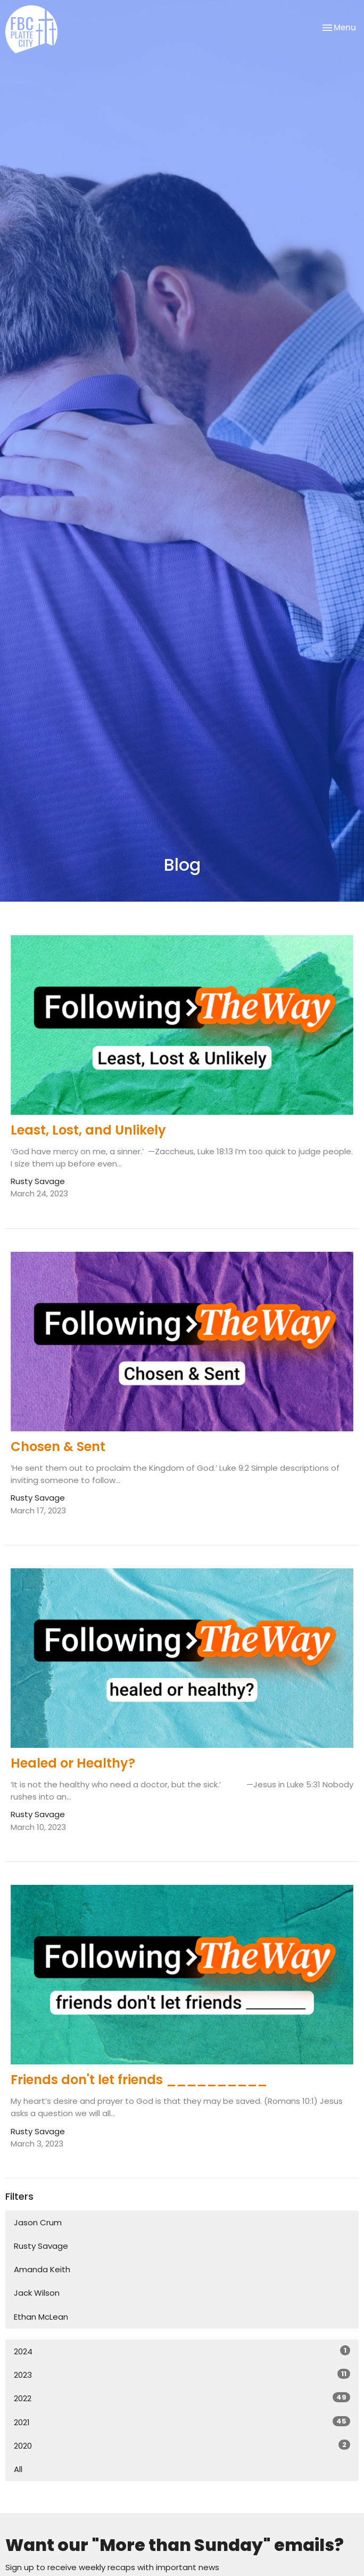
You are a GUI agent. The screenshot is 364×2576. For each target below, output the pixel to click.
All (18, 2469)
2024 (182, 2351)
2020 (182, 2445)
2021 (182, 2422)
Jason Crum (38, 2222)
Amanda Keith (42, 2269)
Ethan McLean (41, 2316)
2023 (182, 2374)
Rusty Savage (41, 2245)
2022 (182, 2398)
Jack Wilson (37, 2292)
